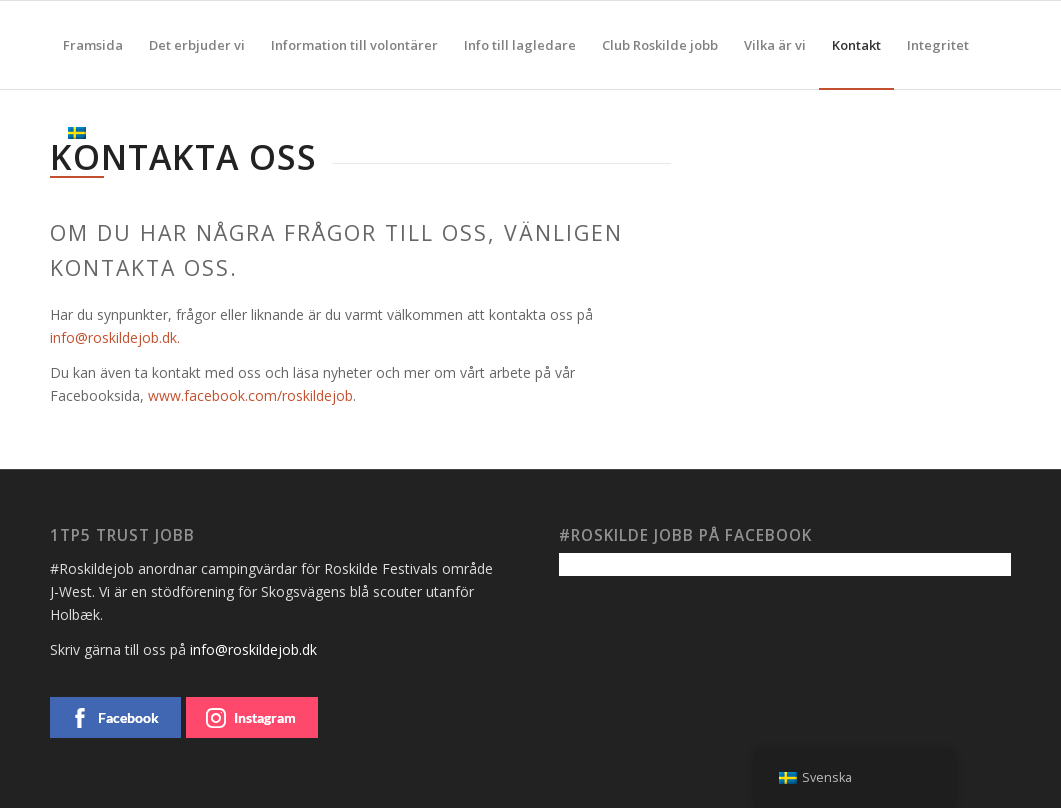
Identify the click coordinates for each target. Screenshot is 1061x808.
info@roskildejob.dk (253, 649)
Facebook (114, 718)
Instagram (251, 718)
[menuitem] (93, 45)
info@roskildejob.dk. (115, 337)
